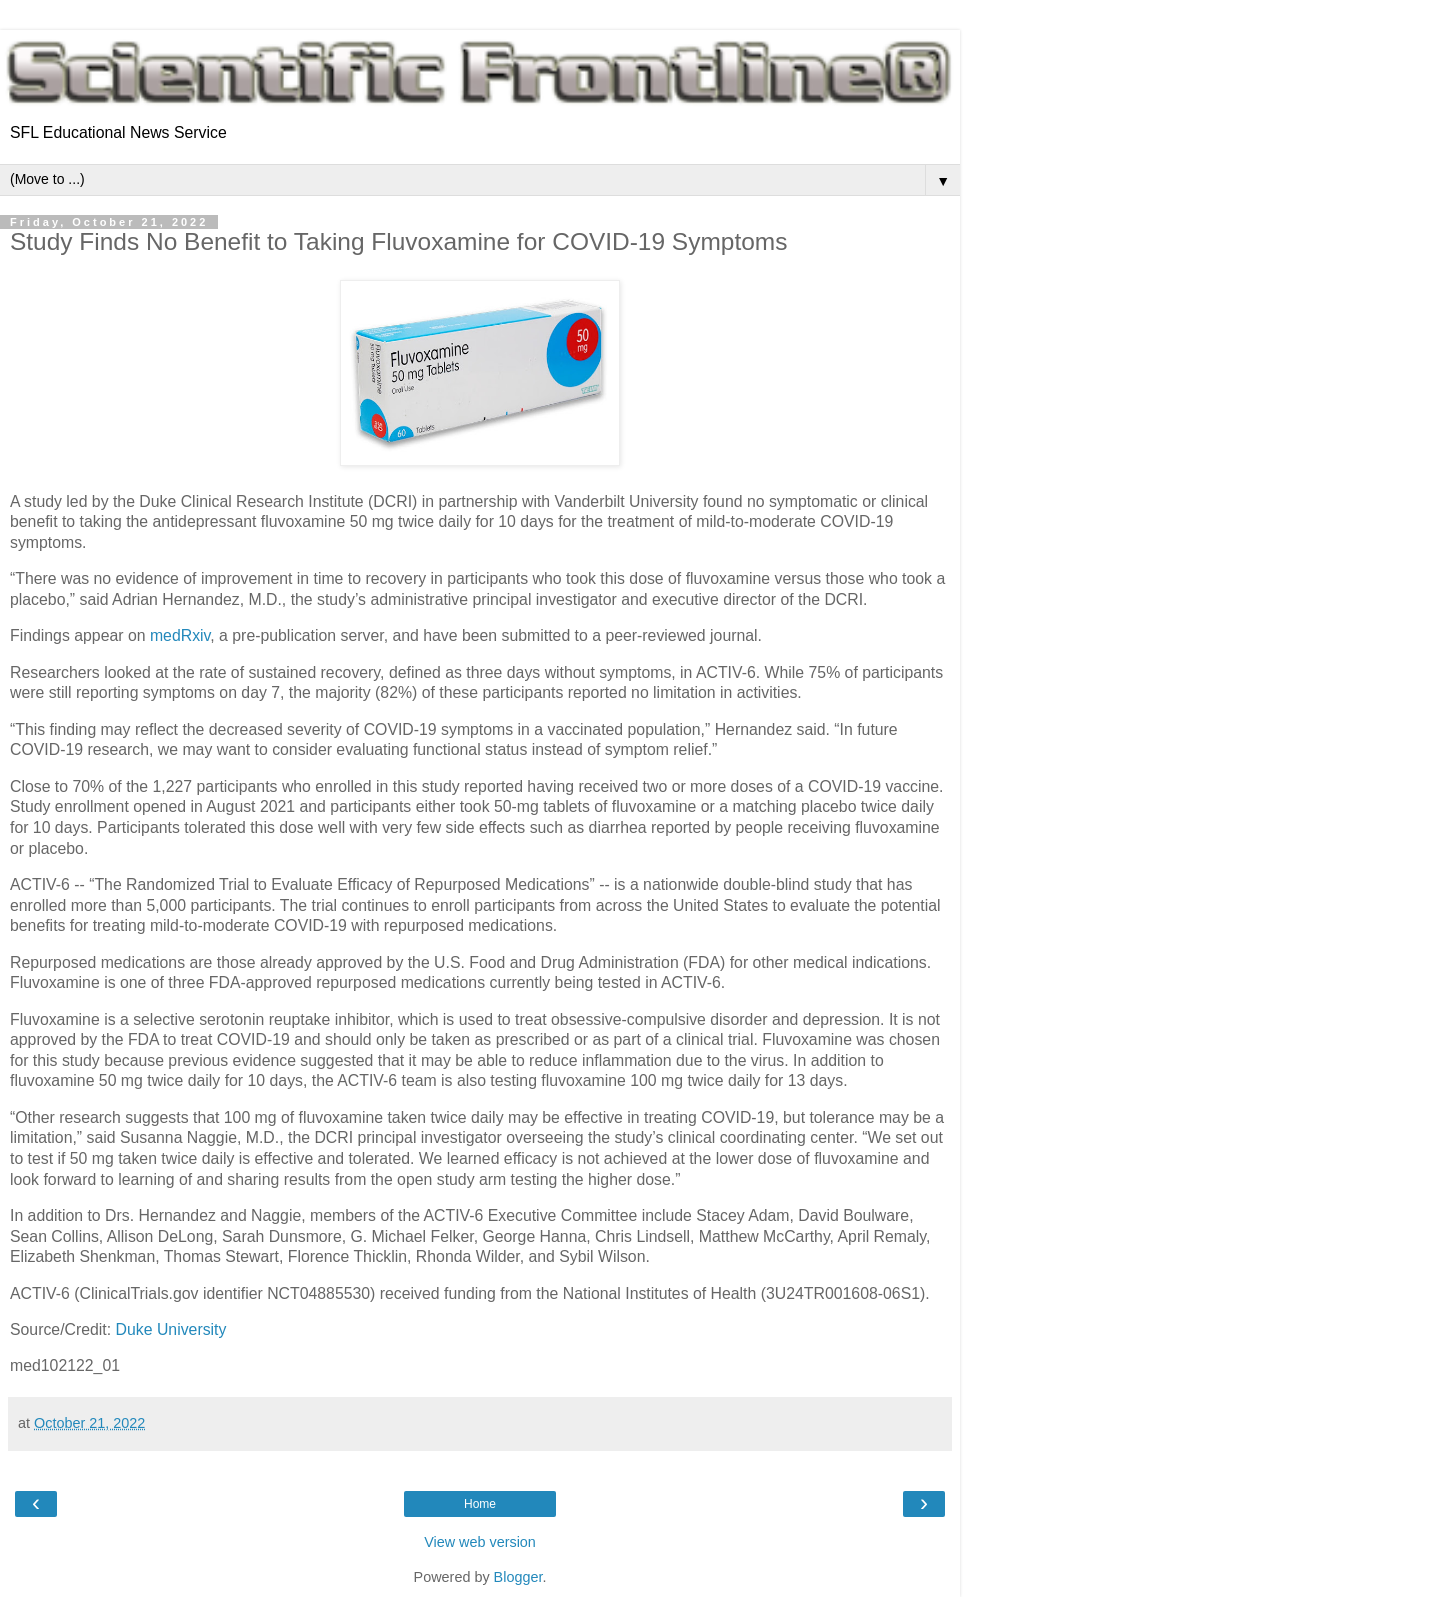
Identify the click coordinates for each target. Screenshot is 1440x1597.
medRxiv (180, 635)
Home (480, 1504)
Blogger (518, 1577)
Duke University (171, 1329)
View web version (480, 1542)
